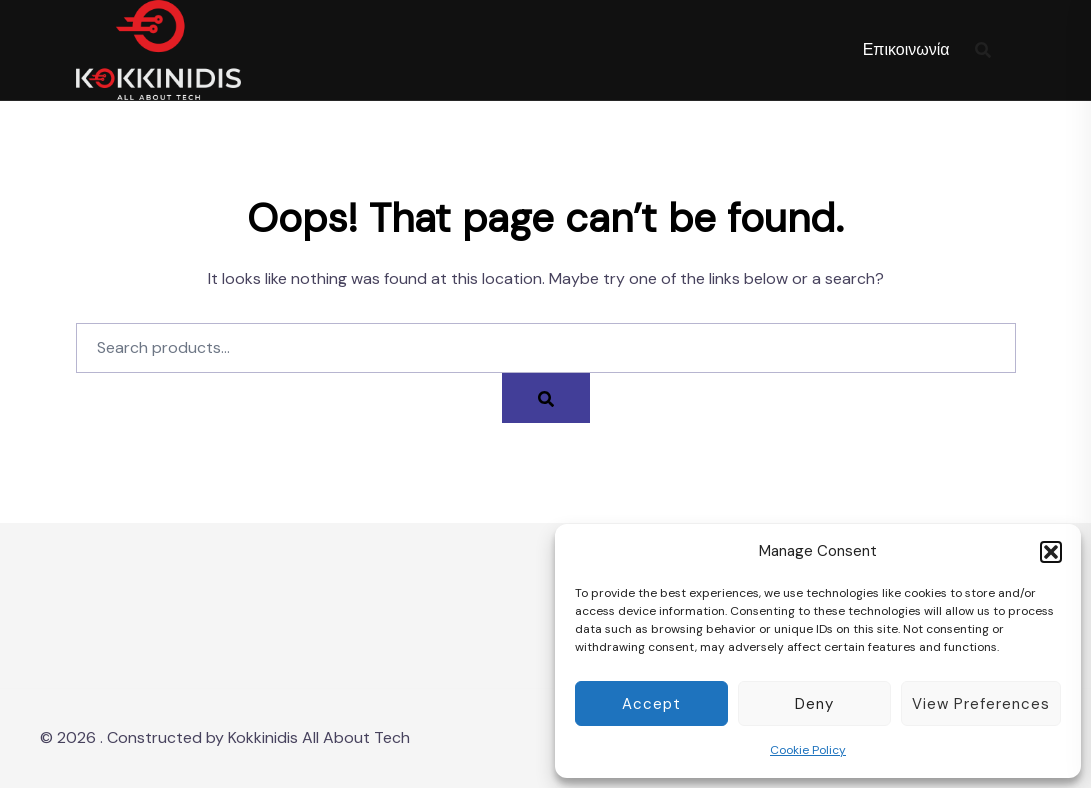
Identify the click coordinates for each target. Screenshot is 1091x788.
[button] (1051, 552)
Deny (814, 704)
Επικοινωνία (906, 49)
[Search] (546, 398)
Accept (651, 704)
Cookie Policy (808, 750)
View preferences (981, 704)
